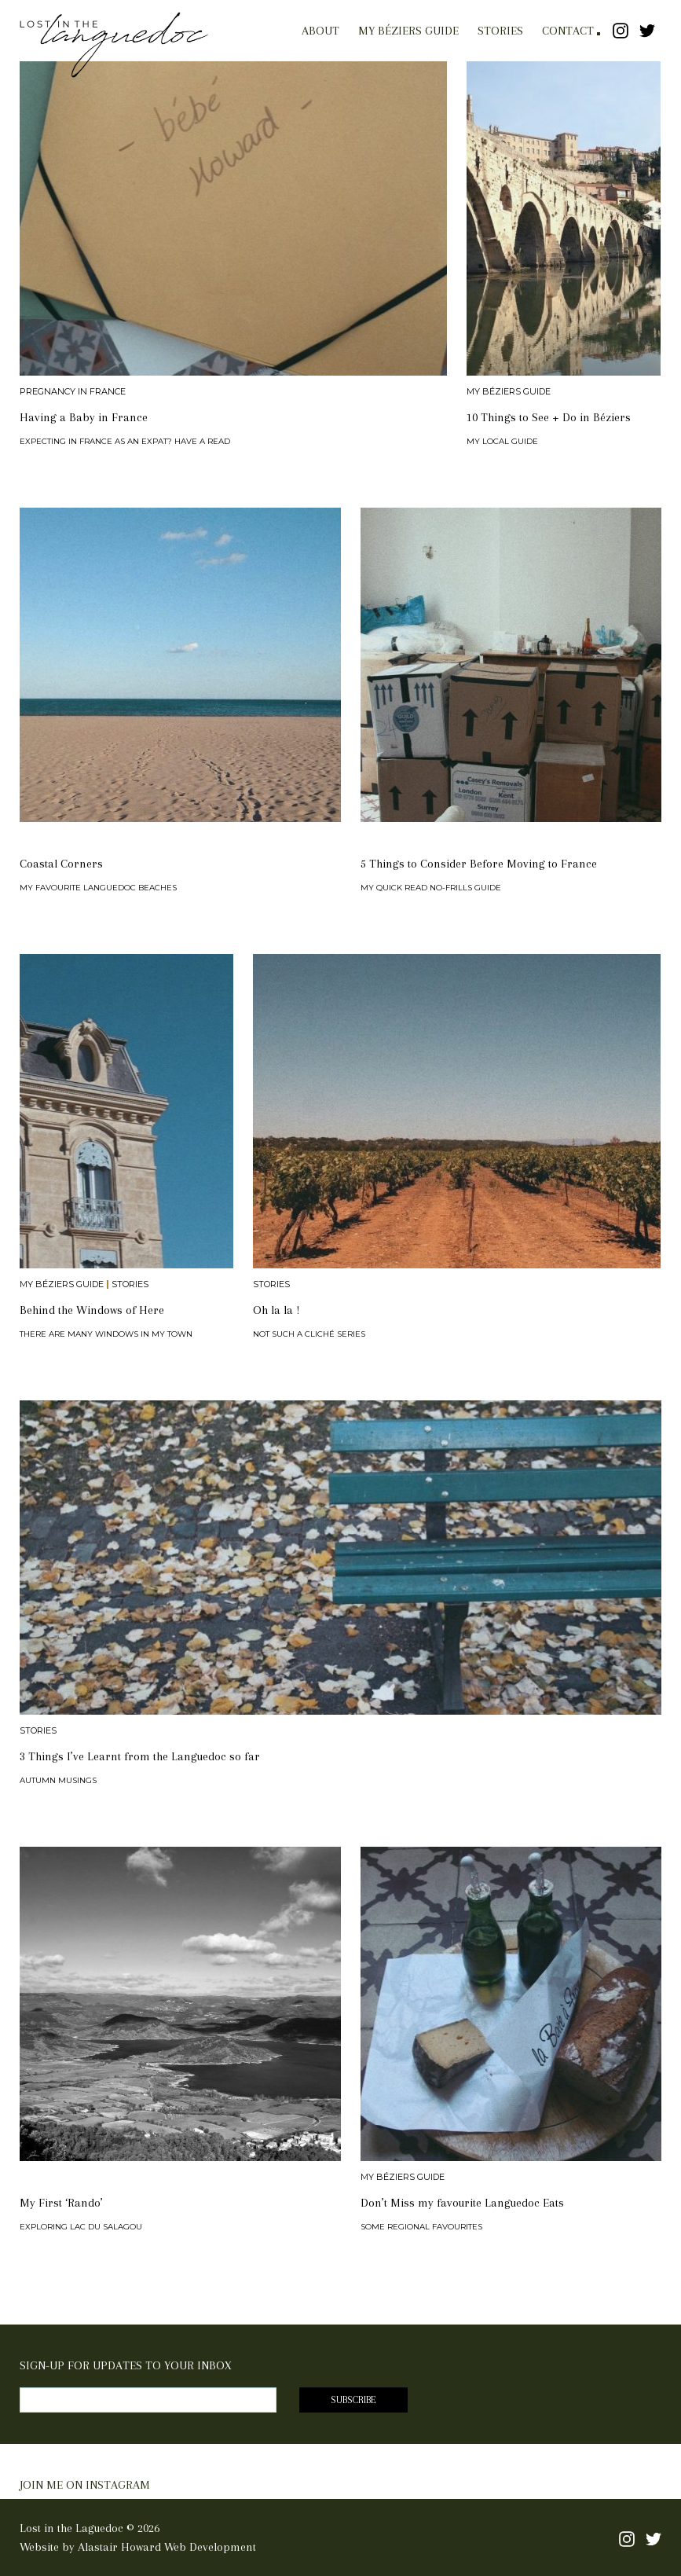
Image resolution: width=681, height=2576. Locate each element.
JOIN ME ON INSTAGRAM (85, 2485)
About (320, 31)
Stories (500, 31)
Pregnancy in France (73, 391)
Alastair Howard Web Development (167, 2547)
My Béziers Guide (408, 31)
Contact (568, 31)
